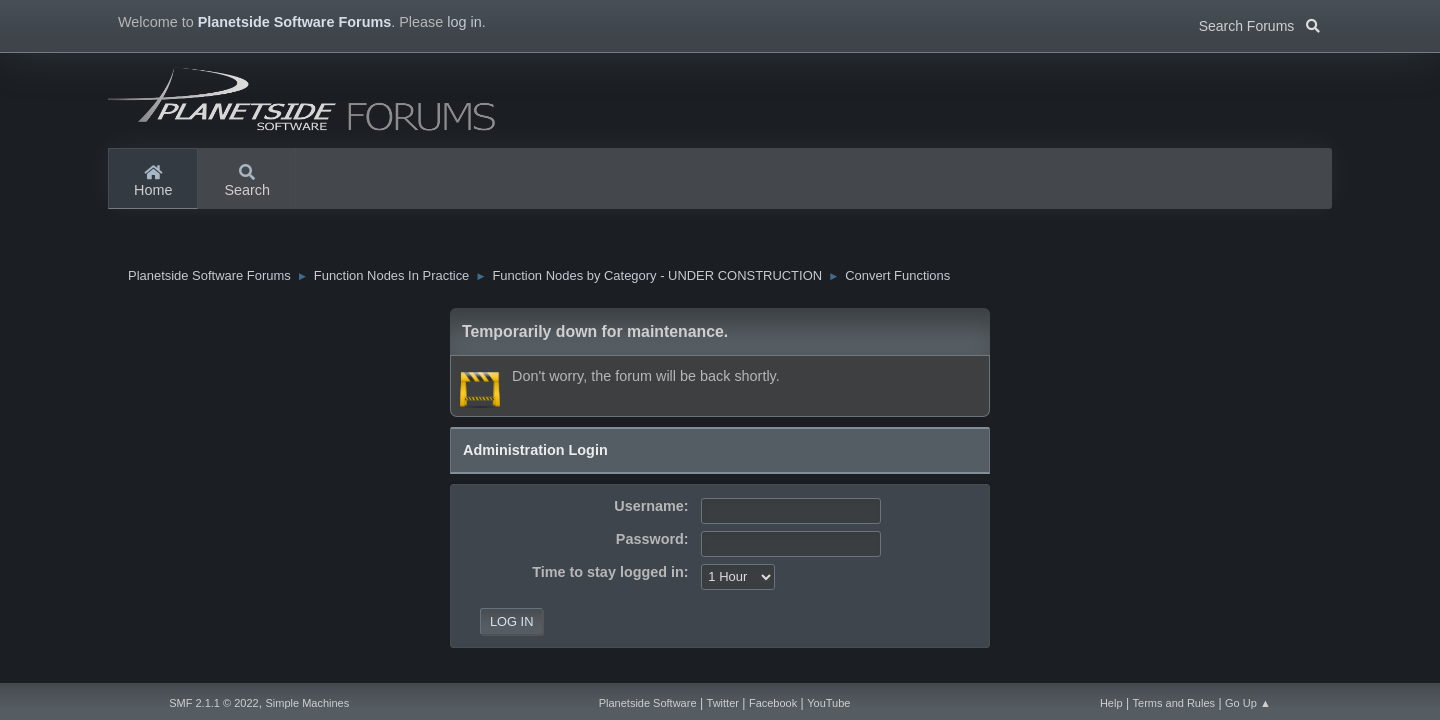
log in (464, 22)
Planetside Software (648, 703)
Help (1111, 703)
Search (247, 182)
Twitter (723, 703)
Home (153, 182)
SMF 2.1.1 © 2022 (213, 703)
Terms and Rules (1174, 703)
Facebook (773, 703)
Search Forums (1259, 24)
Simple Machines (307, 703)
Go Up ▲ (1248, 703)
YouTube (828, 703)
